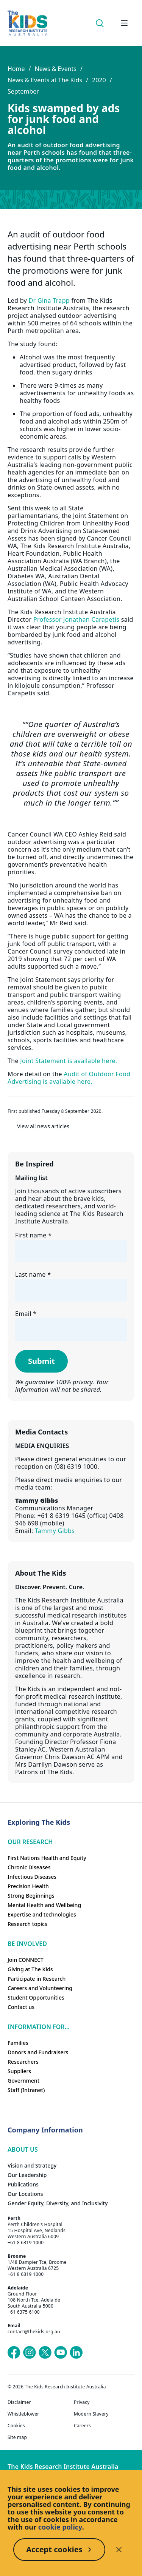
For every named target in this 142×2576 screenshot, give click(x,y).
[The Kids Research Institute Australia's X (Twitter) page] (45, 2352)
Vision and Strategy (32, 2165)
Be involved (27, 1943)
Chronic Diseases (29, 1867)
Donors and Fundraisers (38, 2052)
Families (18, 2042)
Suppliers (19, 2071)
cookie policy (60, 2526)
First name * (33, 1235)
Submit (41, 1361)
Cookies (16, 2426)
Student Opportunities (36, 1997)
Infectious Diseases (32, 1876)
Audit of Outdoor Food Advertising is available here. (69, 1078)
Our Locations (25, 2193)
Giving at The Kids (30, 1969)
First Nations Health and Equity (47, 1857)
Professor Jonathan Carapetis (76, 619)
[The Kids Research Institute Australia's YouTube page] (60, 2352)
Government (23, 2080)
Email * (25, 1314)
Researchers (23, 2061)
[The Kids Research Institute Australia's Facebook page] (14, 2352)
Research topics (27, 1923)
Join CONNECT (26, 1959)
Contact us (21, 2007)
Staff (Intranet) (26, 2090)
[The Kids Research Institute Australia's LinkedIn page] (76, 2352)
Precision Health (28, 1886)
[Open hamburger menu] (124, 23)
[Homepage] (27, 23)
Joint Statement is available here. (68, 1061)
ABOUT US (23, 2149)
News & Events (55, 68)
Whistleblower (23, 2414)
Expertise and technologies (42, 1914)
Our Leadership (27, 2175)
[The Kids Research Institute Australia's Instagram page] (29, 2352)
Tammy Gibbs (55, 1531)
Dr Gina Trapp (49, 300)
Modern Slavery (91, 2414)
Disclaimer (19, 2402)
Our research (30, 1842)
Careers (82, 2426)
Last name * (33, 1274)
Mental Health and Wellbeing (44, 1905)
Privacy (82, 2402)
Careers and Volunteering (40, 1988)
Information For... (39, 2027)
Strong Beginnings (31, 1895)
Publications (23, 2184)
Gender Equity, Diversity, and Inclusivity (58, 2203)
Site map (17, 2437)
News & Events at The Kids (45, 80)
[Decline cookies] (119, 2549)
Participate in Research (37, 1978)
